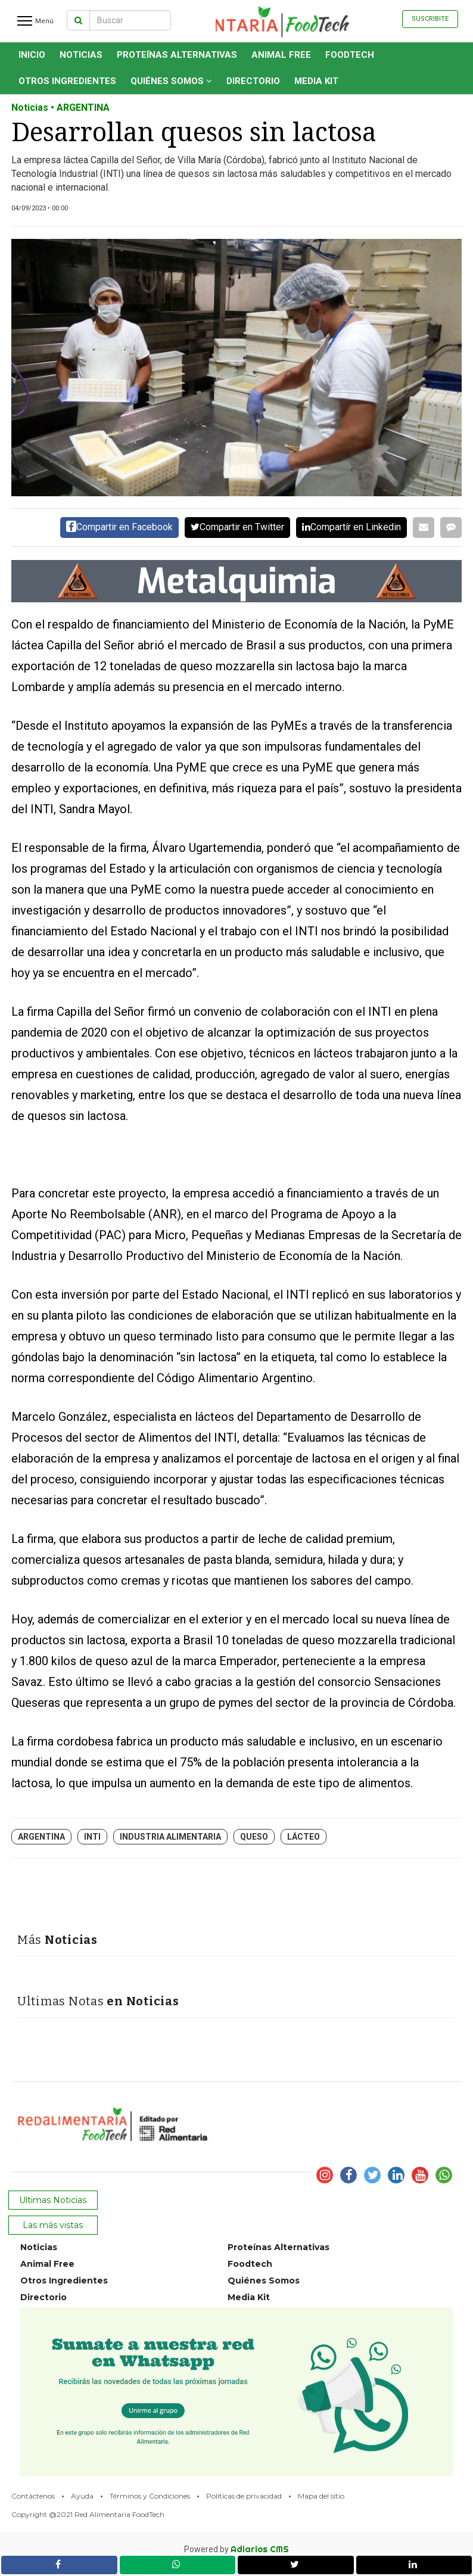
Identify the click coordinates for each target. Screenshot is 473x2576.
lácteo (303, 1836)
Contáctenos (33, 2495)
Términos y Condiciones (150, 2495)
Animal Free (281, 54)
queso (254, 1836)
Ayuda (82, 2495)
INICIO (31, 54)
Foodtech (349, 54)
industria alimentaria (170, 1836)
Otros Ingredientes (67, 81)
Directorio (253, 81)
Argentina (41, 1836)
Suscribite (430, 19)
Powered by (236, 2549)
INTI (92, 1836)
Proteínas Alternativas (177, 54)
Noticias (81, 54)
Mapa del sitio (321, 2495)
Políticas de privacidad (244, 2495)
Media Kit (316, 81)
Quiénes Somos (171, 81)
